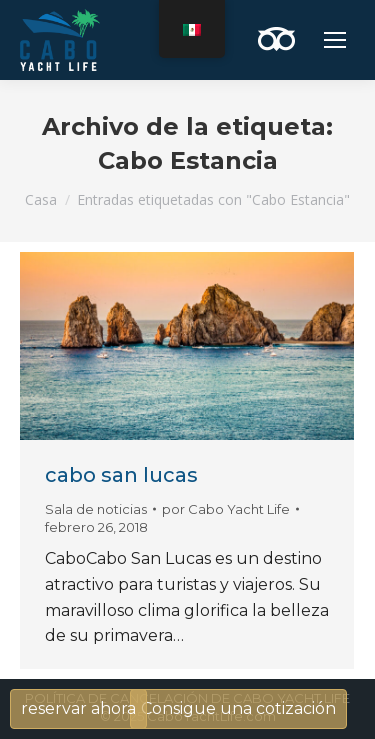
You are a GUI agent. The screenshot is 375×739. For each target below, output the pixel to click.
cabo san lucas (121, 475)
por (226, 509)
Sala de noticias (96, 509)
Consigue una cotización (238, 708)
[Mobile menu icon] (335, 40)
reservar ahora (78, 708)
